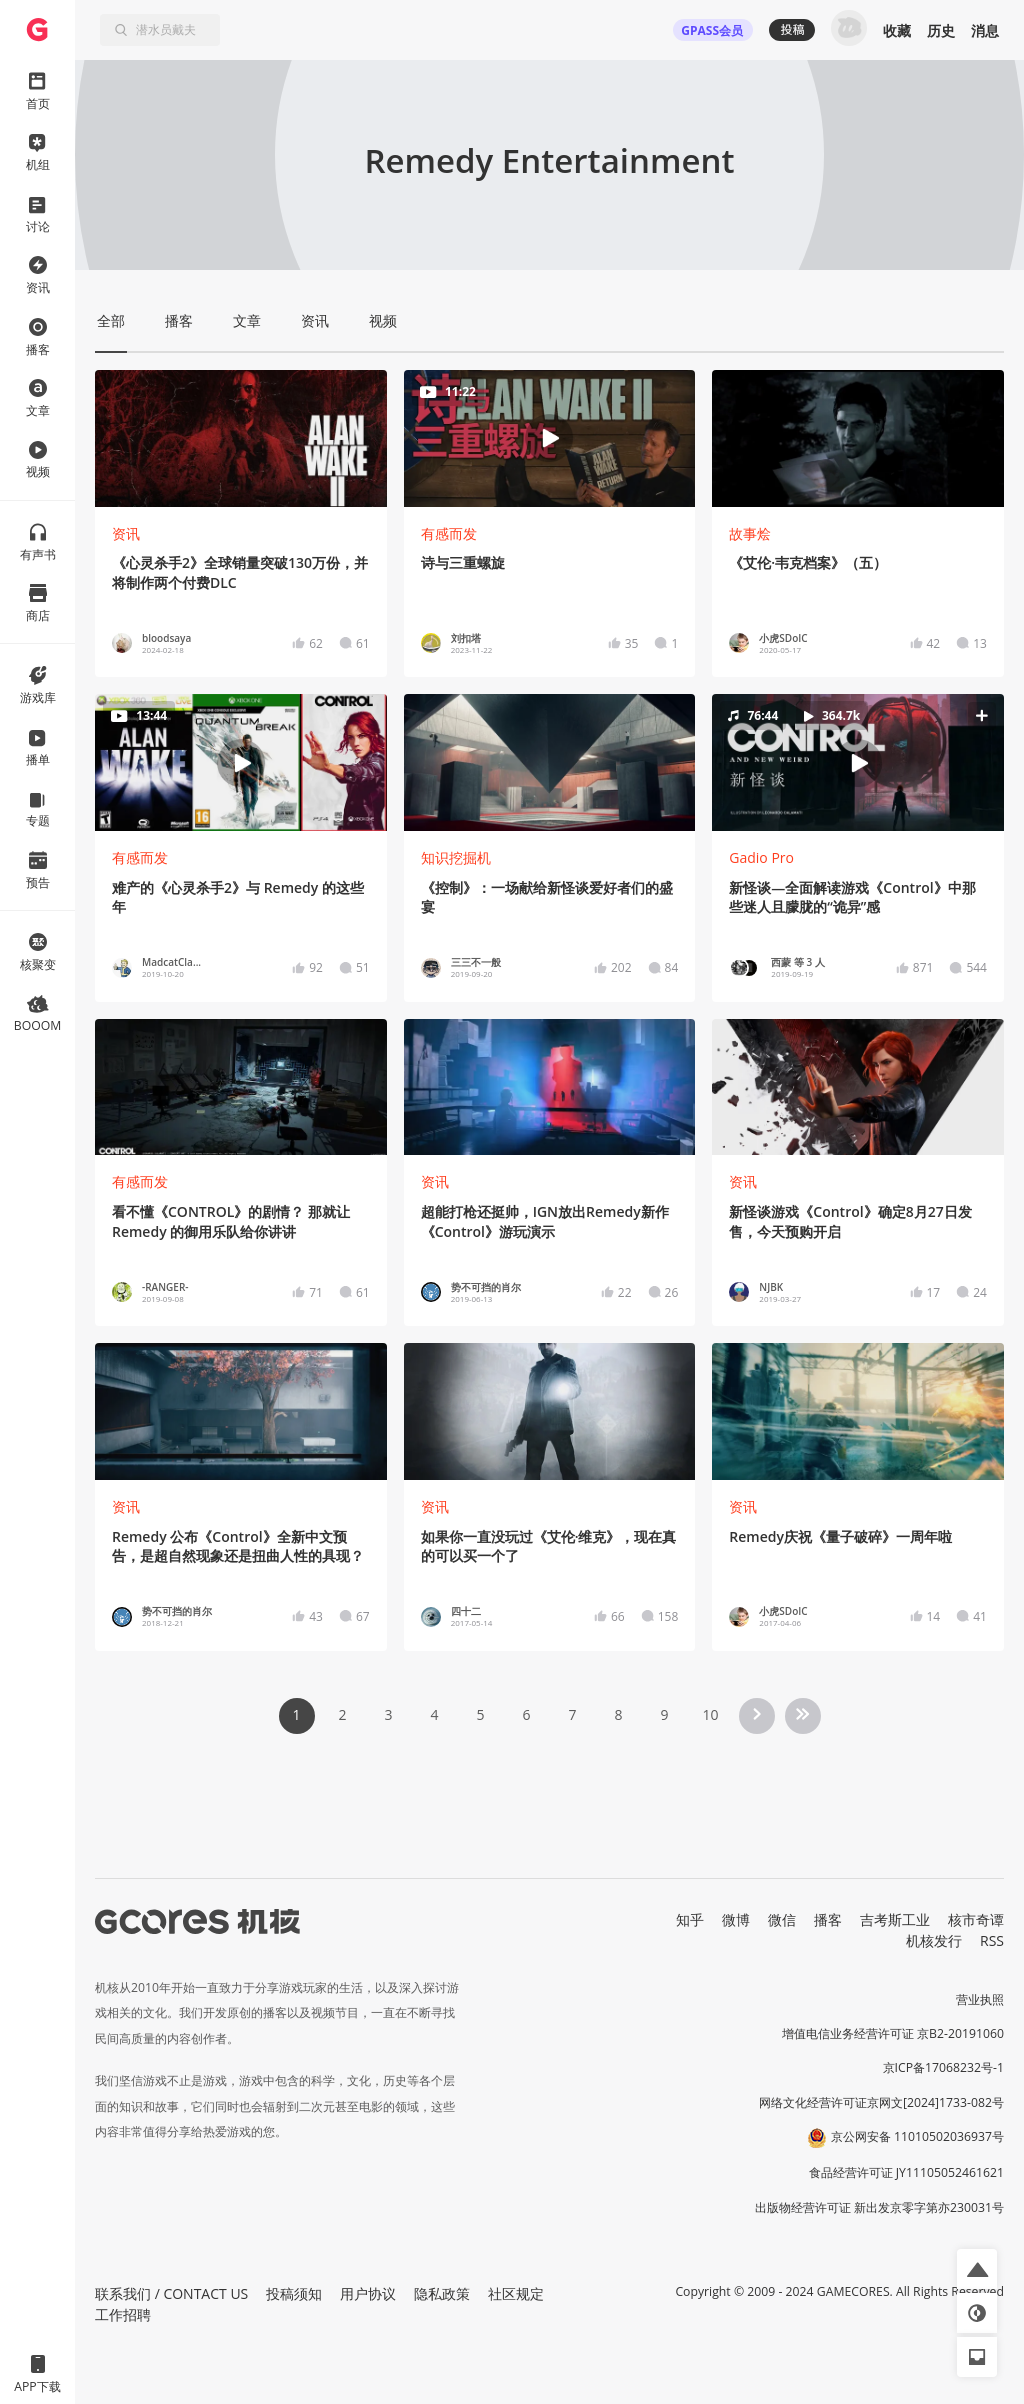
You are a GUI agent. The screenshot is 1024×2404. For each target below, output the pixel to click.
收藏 (897, 30)
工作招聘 (123, 2314)
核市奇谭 (976, 1919)
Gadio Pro (761, 857)
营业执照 (980, 1999)
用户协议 (368, 2293)
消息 (985, 30)
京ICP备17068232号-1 (944, 2067)
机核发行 (934, 1940)
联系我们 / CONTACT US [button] (171, 2293)
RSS (992, 1940)
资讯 (126, 533)
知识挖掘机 (456, 857)
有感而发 (449, 533)
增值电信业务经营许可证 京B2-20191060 (893, 2033)
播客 (828, 1919)
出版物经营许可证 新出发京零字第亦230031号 (879, 2207)
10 (710, 1714)
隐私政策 (442, 2293)
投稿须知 (294, 2293)
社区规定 (516, 2293)
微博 (736, 1919)
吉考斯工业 (895, 1919)
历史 (941, 30)
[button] (858, 763)
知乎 (690, 1919)
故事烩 (750, 533)
